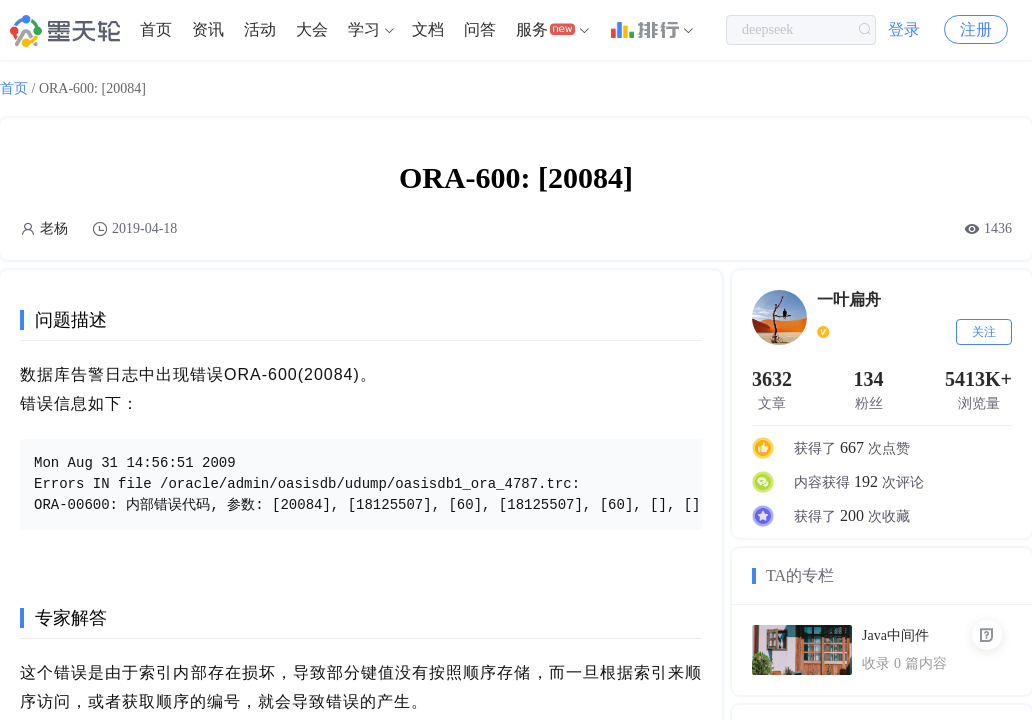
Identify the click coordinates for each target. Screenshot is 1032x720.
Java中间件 (895, 635)
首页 (156, 29)
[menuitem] (156, 30)
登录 (904, 29)
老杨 (54, 228)
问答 (480, 29)
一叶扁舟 (849, 299)
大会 (312, 29)
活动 (260, 29)
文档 (428, 29)
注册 (976, 29)
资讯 (208, 29)
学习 (364, 29)
